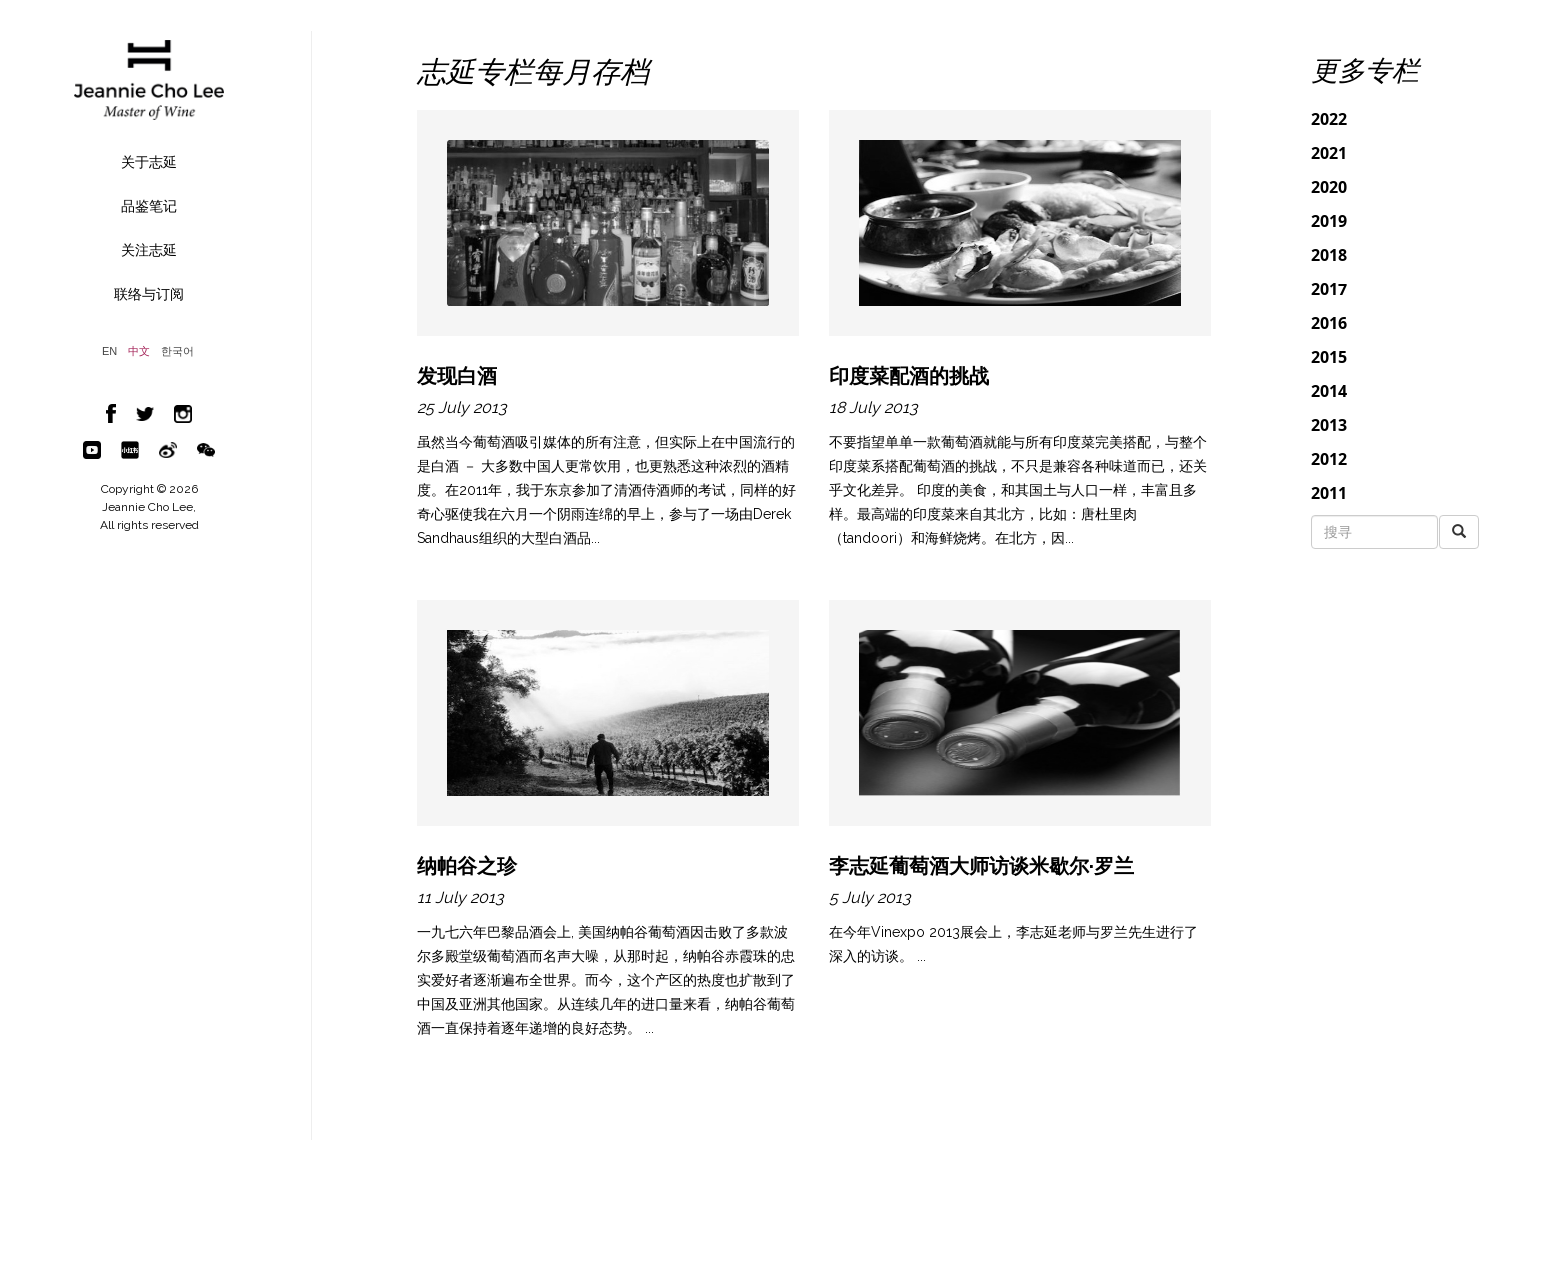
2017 (1329, 289)
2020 (1329, 187)
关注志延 (149, 250)
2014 (1329, 391)
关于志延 (149, 162)
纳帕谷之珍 (467, 866)
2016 (1329, 323)
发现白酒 (457, 376)
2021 (1329, 153)
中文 (139, 351)
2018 (1329, 255)
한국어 (177, 351)
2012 (1329, 459)
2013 (1329, 425)
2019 (1329, 221)
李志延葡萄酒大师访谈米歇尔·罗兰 (981, 866)
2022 (1329, 119)
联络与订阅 (149, 294)
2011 (1329, 493)
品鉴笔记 (149, 206)
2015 (1329, 357)
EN (109, 351)
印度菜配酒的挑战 (909, 376)
